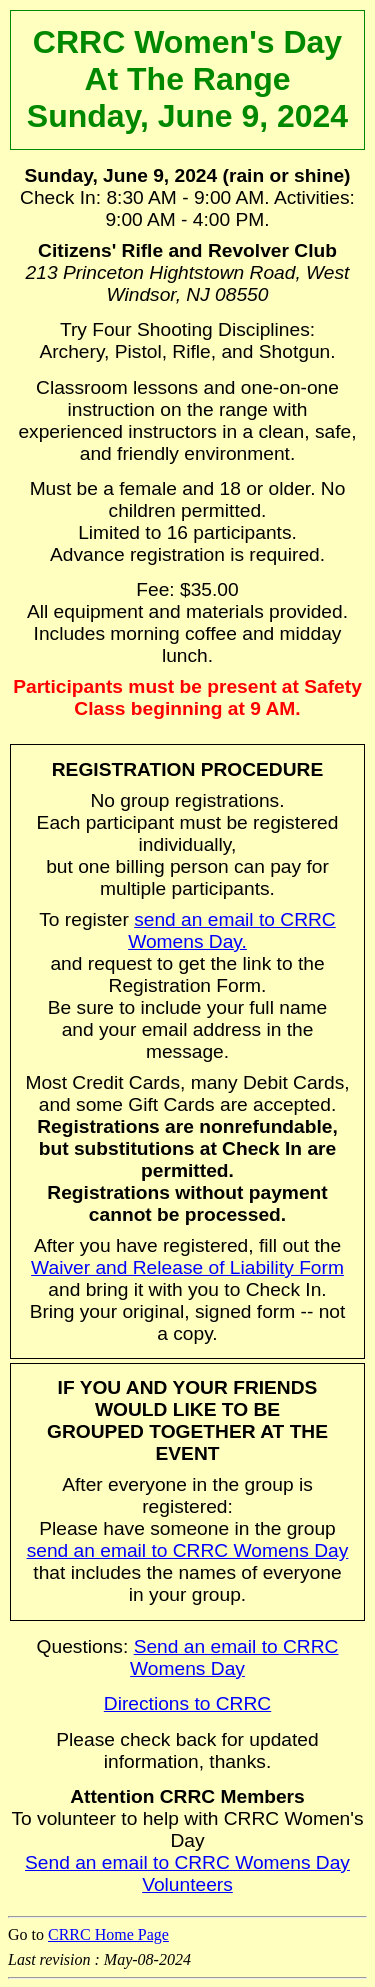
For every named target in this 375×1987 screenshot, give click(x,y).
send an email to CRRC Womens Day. (232, 930)
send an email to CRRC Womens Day (188, 1550)
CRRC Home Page (108, 1934)
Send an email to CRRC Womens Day (234, 1657)
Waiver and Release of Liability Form (187, 1267)
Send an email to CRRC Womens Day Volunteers (187, 1873)
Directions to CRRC (187, 1703)
